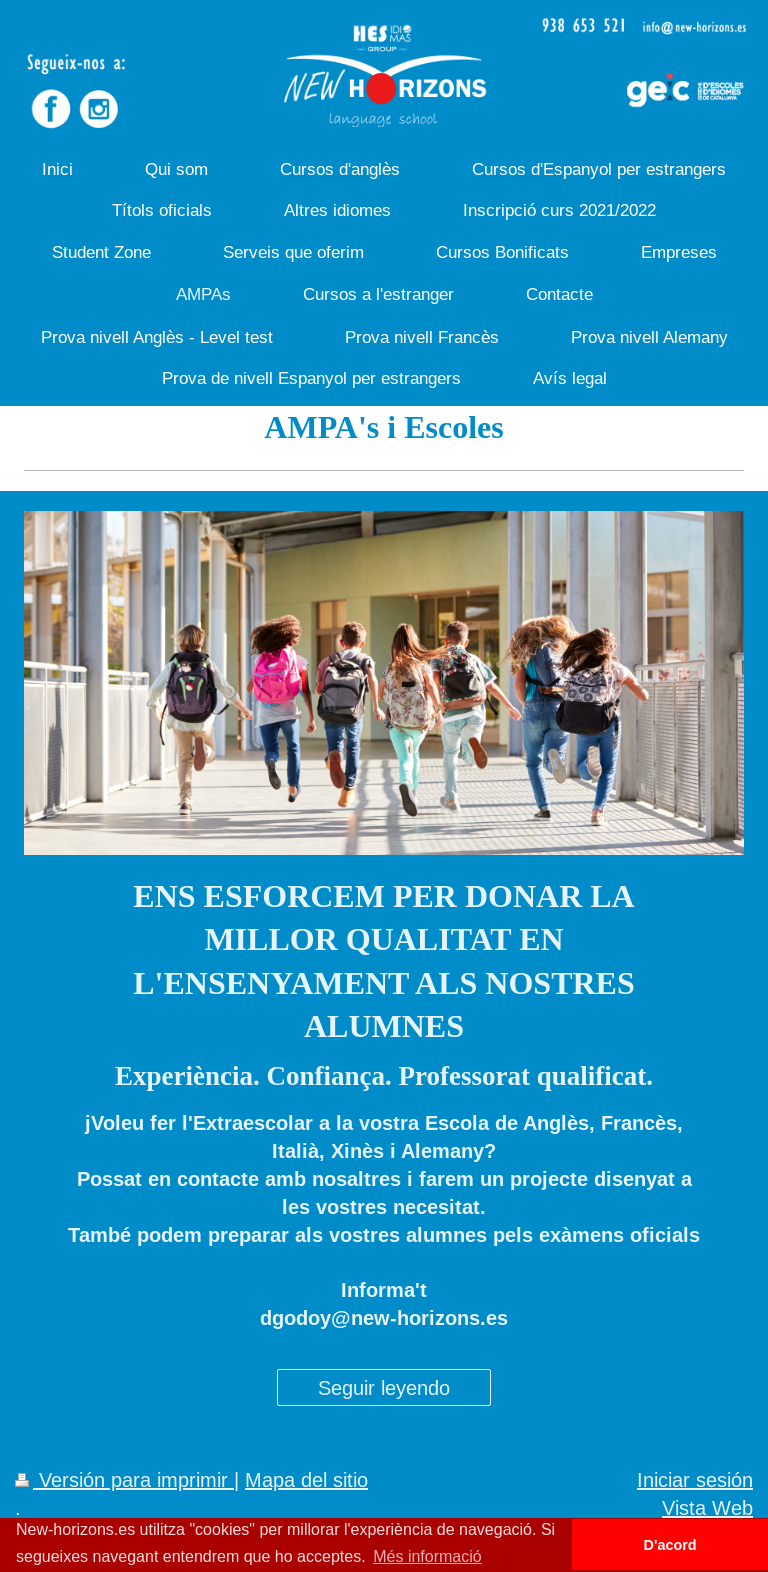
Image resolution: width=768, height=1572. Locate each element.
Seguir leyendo (384, 1387)
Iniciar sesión (695, 1479)
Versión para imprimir (124, 1479)
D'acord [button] (670, 1545)
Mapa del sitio (306, 1479)
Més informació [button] (427, 1556)
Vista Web (707, 1507)
